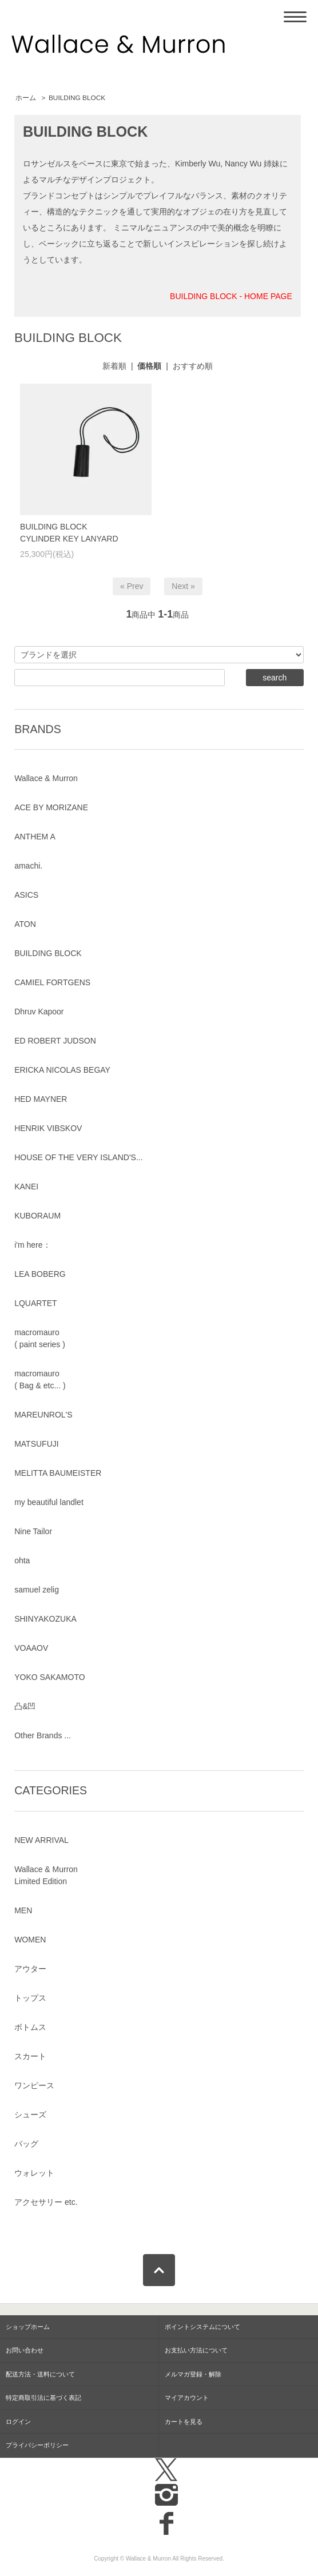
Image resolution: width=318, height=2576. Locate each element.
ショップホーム (28, 2326)
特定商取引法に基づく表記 (43, 2397)
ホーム (25, 98)
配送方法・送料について (40, 2374)
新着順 (114, 366)
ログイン (18, 2421)
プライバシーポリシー (37, 2445)
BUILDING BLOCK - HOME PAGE (231, 296)
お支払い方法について (196, 2350)
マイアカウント (187, 2397)
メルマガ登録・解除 (193, 2374)
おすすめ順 (193, 366)
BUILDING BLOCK (77, 98)
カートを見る (183, 2421)
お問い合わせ (24, 2350)
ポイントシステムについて (202, 2326)
